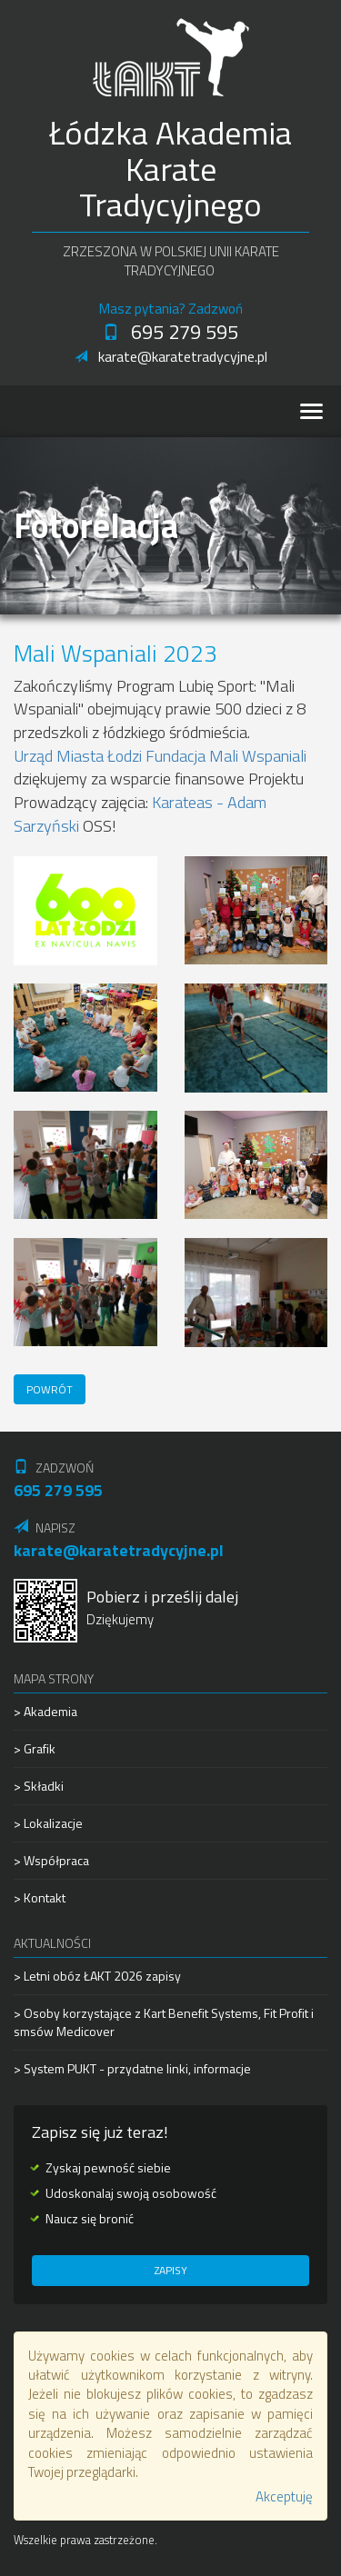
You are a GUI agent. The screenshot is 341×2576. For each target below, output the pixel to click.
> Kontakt (39, 1897)
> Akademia (45, 1711)
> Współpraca (51, 1860)
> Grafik (34, 1748)
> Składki (39, 1785)
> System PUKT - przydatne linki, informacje (132, 2068)
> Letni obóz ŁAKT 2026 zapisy (97, 1976)
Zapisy (171, 2270)
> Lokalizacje (48, 1822)
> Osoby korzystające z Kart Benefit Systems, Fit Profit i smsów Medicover (164, 2022)
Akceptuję (284, 2496)
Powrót (49, 1389)
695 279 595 (170, 331)
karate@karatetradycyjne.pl (171, 356)
